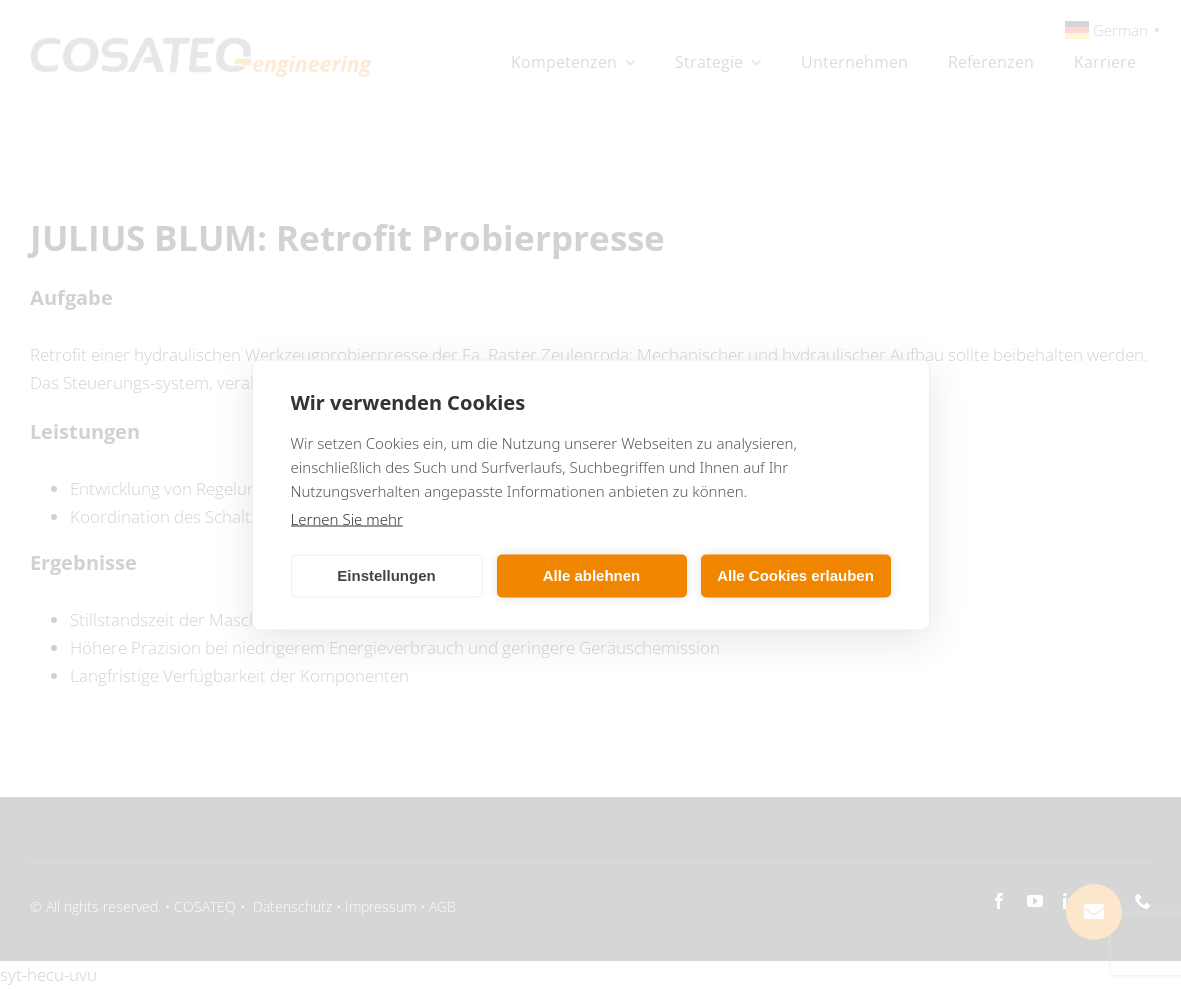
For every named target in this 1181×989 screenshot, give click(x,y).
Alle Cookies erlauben (795, 575)
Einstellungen (386, 575)
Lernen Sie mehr (347, 518)
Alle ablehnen (592, 575)
